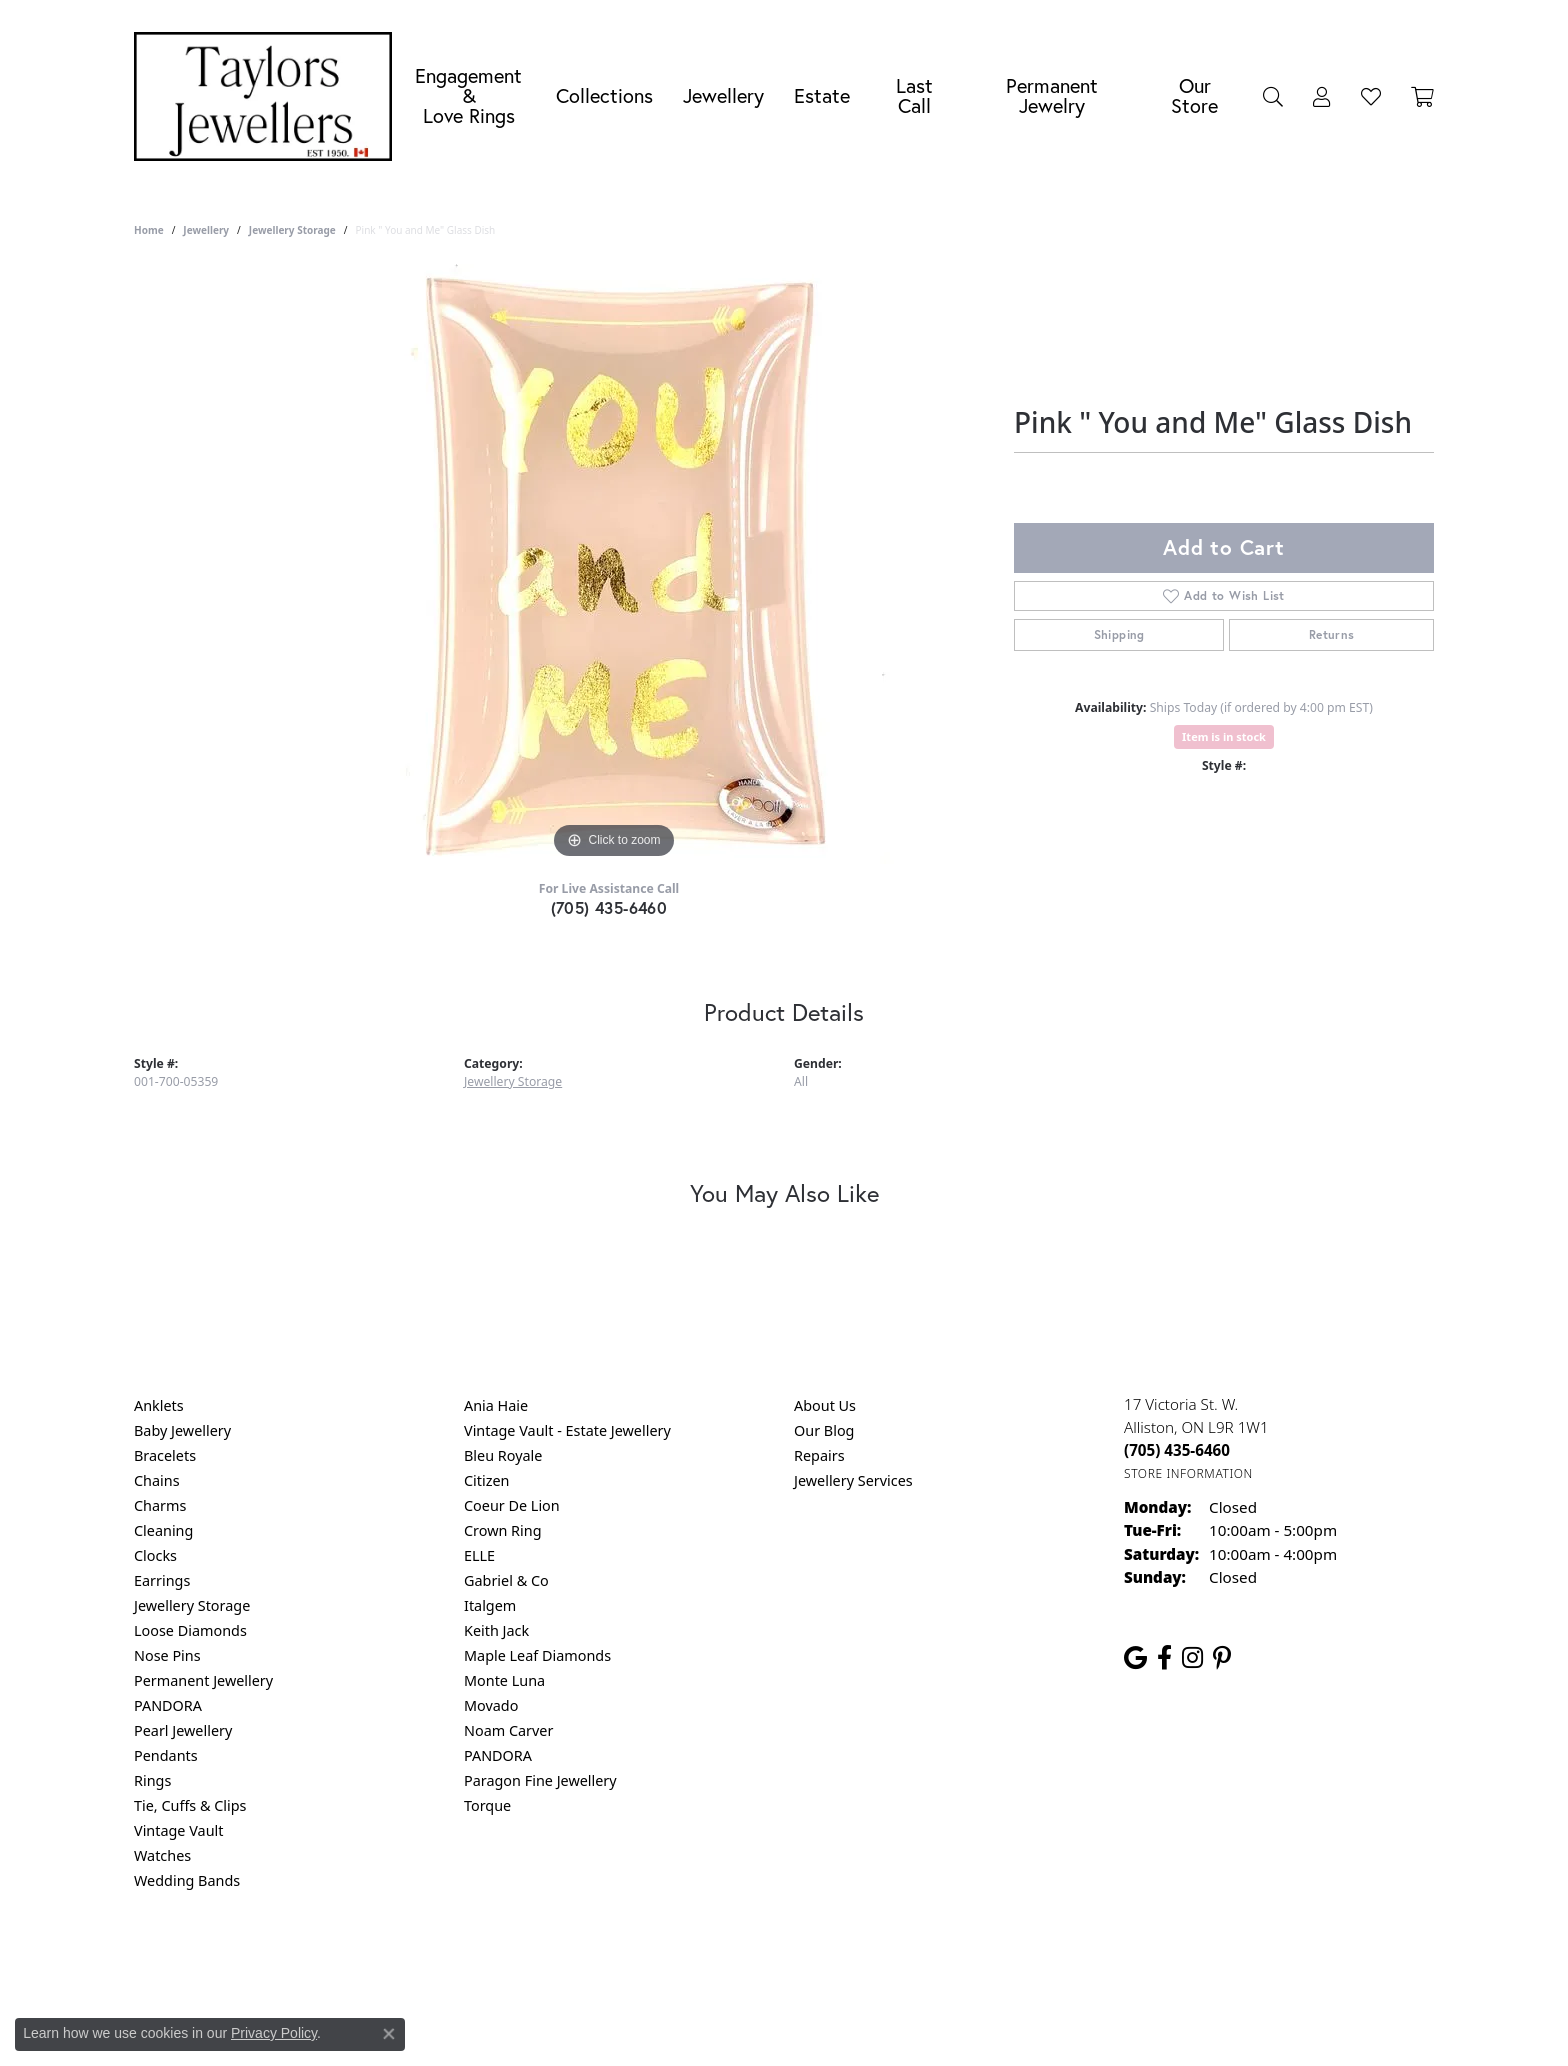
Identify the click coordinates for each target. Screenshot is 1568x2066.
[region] (614, 564)
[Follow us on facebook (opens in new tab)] (1164, 1658)
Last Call (914, 95)
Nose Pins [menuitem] (167, 1655)
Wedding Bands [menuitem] (187, 1880)
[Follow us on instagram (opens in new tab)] (1192, 1658)
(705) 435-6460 (609, 907)
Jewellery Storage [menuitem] (192, 1605)
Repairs (819, 1455)
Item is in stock (1224, 736)
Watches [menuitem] (162, 1855)
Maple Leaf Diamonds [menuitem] (537, 1655)
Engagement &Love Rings (468, 95)
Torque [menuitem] (487, 1805)
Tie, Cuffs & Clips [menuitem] (190, 1805)
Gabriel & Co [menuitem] (506, 1580)
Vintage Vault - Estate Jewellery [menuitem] (567, 1430)
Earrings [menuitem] (162, 1580)
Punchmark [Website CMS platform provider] (820, 2026)
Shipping (1119, 634)
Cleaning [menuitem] (163, 1530)
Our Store (1194, 95)
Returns (1332, 634)
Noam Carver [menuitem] (508, 1730)
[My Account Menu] (1322, 96)
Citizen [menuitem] (487, 1480)
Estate (822, 95)
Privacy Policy (686, 1961)
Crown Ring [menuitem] (503, 1530)
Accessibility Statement (952, 1961)
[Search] (1273, 96)
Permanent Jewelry (1052, 95)
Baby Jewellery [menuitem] (182, 1430)
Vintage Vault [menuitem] (178, 1830)
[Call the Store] (1177, 1450)
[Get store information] (1188, 1473)
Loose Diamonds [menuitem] (190, 1630)
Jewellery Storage (292, 230)
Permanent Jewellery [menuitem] (203, 1680)
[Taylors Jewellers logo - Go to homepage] (268, 96)
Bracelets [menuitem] (165, 1455)
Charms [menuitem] (160, 1505)
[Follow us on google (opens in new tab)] (1135, 1658)
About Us (825, 1405)
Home (149, 230)
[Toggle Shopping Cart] (1422, 96)
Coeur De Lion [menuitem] (512, 1505)
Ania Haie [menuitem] (496, 1405)
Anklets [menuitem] (159, 1405)
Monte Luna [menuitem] (504, 1680)
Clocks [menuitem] (155, 1555)
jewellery (206, 230)
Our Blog (824, 1430)
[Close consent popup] (389, 2034)
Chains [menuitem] (157, 1480)
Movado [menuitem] (491, 1705)
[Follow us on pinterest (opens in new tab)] (1222, 1658)
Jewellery (723, 95)
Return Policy (585, 1961)
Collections (604, 95)
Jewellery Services (853, 1480)
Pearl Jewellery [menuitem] (183, 1730)
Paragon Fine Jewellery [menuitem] (540, 1780)
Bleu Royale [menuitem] (503, 1455)
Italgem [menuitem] (490, 1605)
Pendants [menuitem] (166, 1755)
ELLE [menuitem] (479, 1555)
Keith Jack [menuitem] (496, 1630)
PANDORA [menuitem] (168, 1705)
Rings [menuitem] (152, 1780)
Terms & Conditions (805, 1961)
